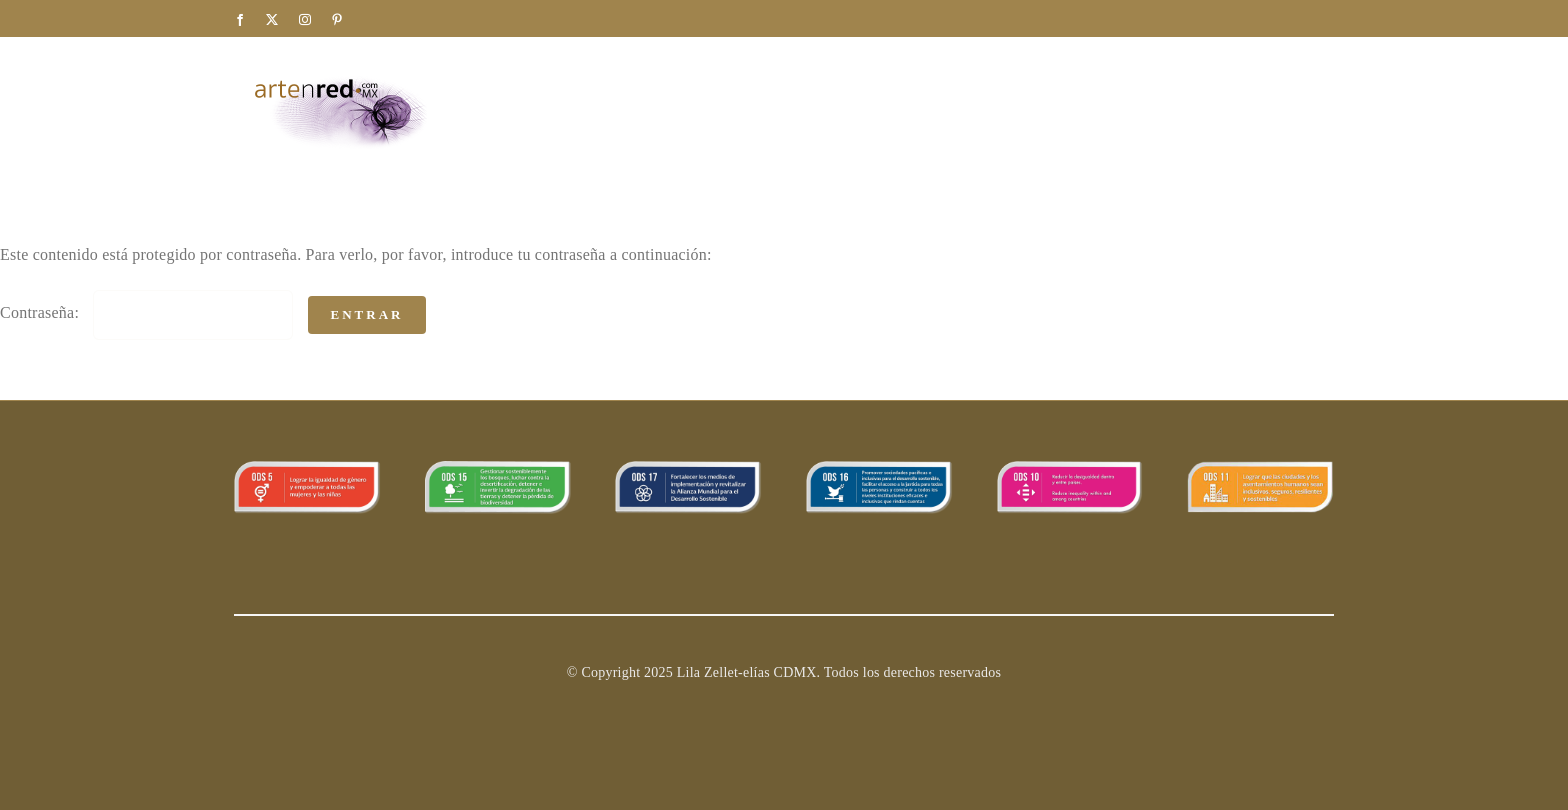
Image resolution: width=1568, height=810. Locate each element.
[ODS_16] (879, 468)
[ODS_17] (688, 468)
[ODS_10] (1070, 468)
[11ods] (1260, 468)
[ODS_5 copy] (307, 468)
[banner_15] (498, 468)
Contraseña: (146, 312)
